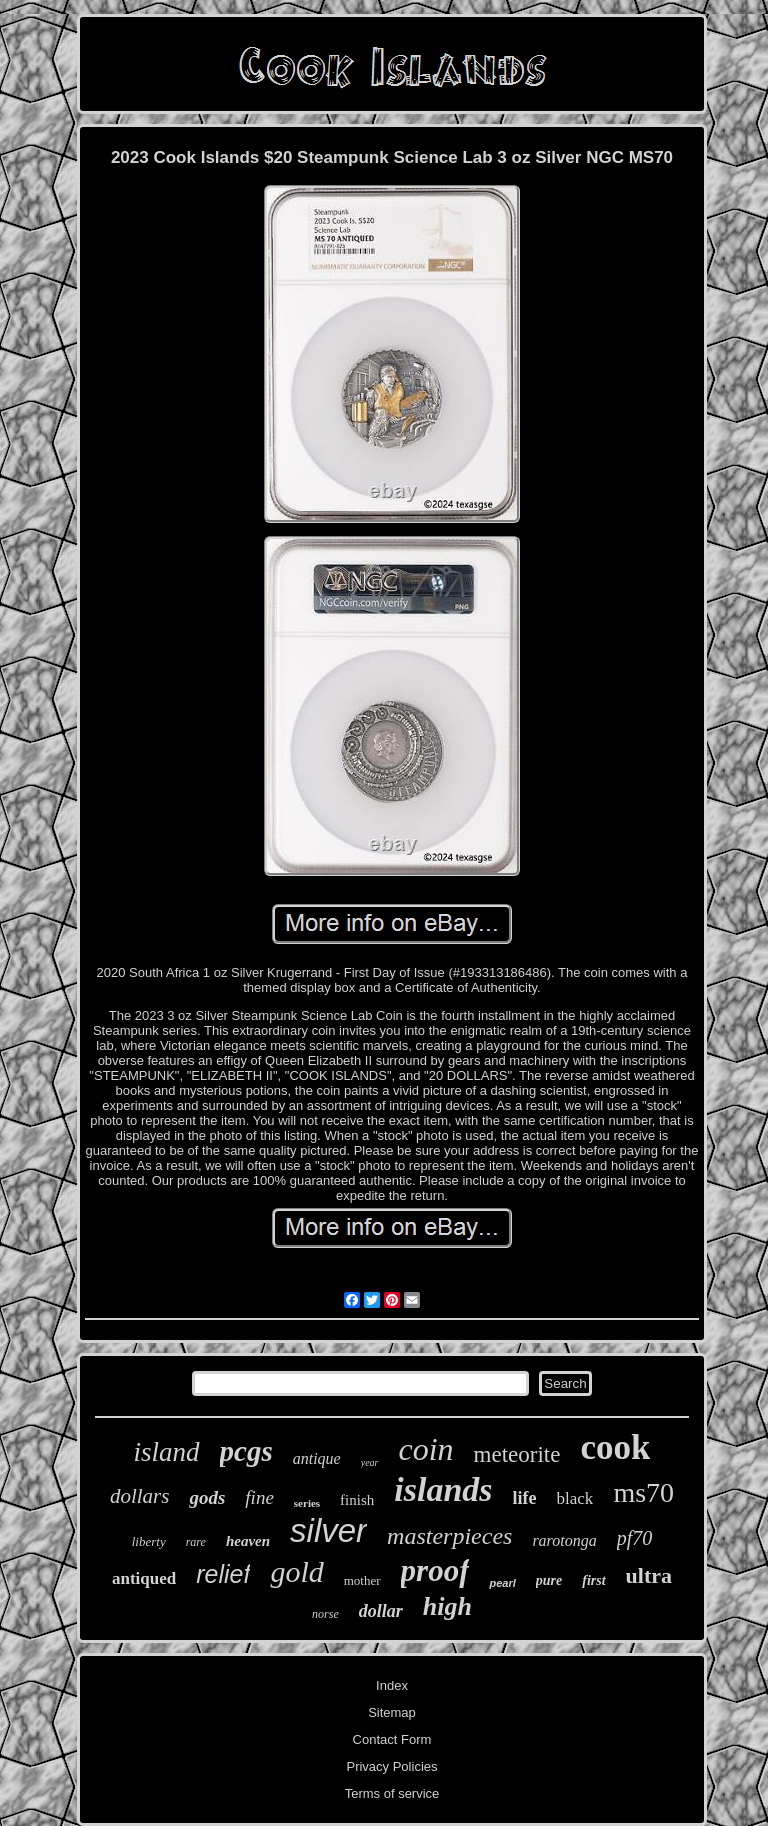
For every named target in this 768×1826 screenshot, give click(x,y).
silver (328, 1530)
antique (317, 1458)
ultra (649, 1575)
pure (549, 1580)
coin (426, 1449)
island (167, 1452)
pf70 (635, 1538)
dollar (381, 1611)
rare (196, 1542)
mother (362, 1580)
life (525, 1498)
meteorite (517, 1454)
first (593, 1580)
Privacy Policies (391, 1766)
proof (435, 1570)
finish (357, 1500)
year (370, 1462)
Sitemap (392, 1712)
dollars (140, 1496)
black (575, 1498)
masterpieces (449, 1536)
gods (207, 1497)
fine (259, 1497)
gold (296, 1571)
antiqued (144, 1578)
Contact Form (392, 1739)
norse (325, 1614)
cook (615, 1447)
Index (392, 1685)
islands (443, 1489)
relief (223, 1574)
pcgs (246, 1451)
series (307, 1503)
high (447, 1606)
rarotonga (564, 1540)
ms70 (643, 1492)
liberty (149, 1541)
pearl (502, 1583)
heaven (248, 1541)
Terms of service (392, 1793)
